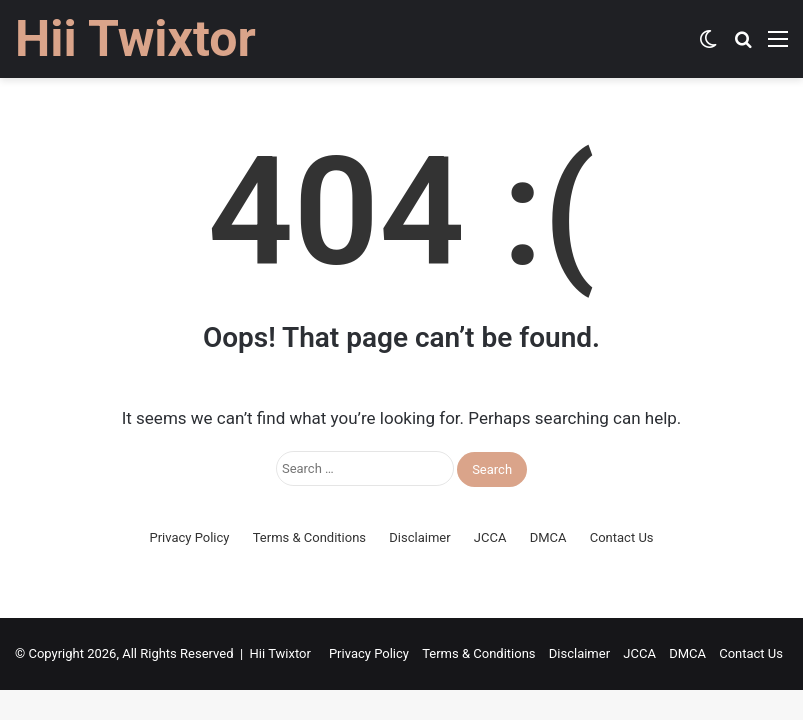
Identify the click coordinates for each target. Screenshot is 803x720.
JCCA (490, 537)
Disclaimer (419, 537)
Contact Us (622, 537)
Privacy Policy (189, 537)
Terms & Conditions (309, 537)
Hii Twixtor (280, 653)
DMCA (548, 537)
